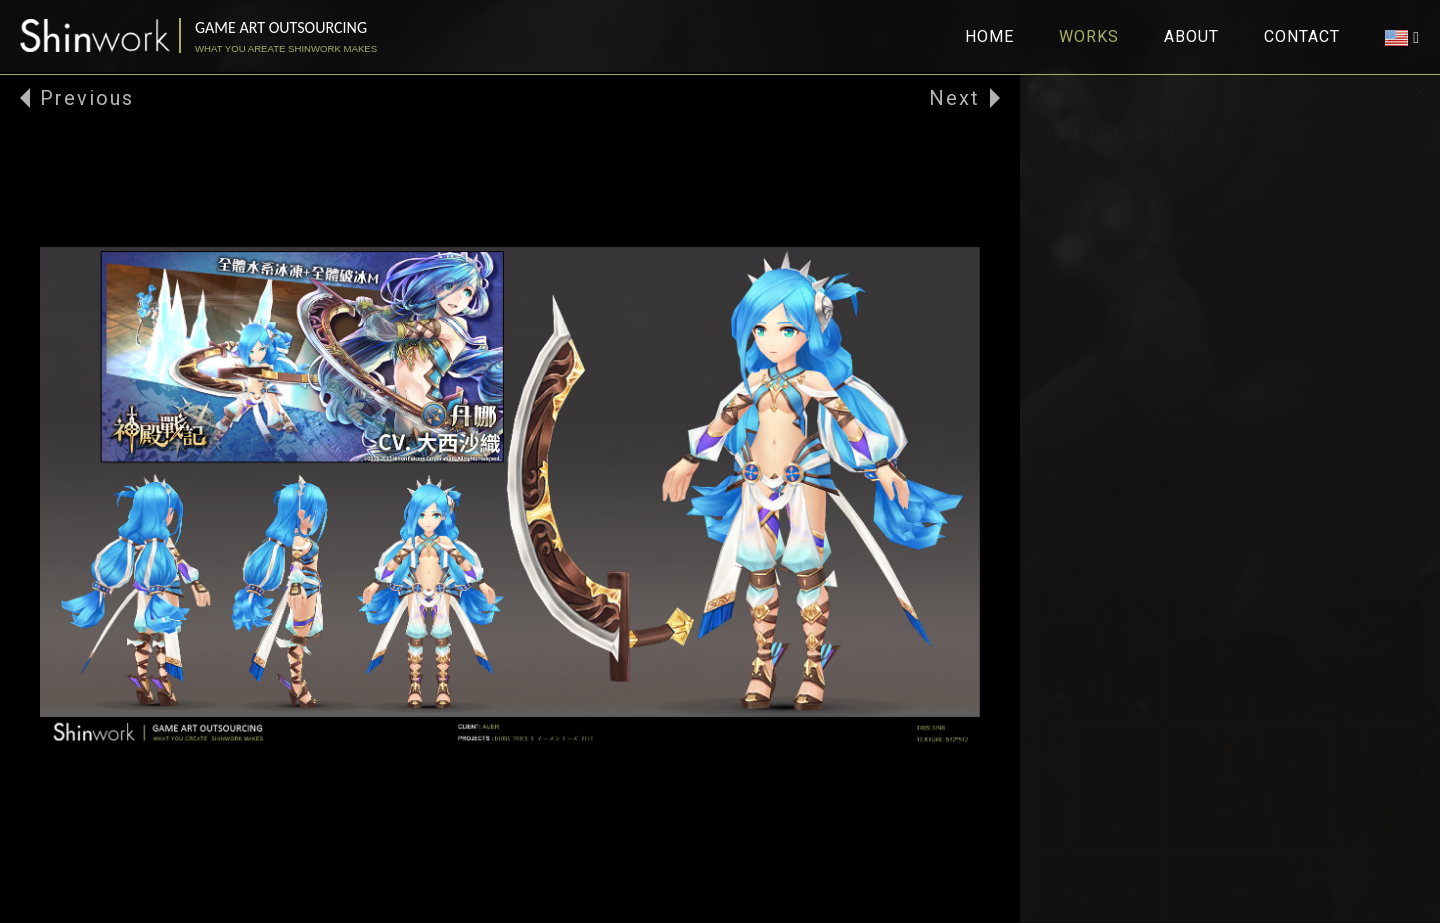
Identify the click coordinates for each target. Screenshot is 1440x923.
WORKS (1089, 36)
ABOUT (1191, 36)
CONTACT (1302, 36)
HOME (989, 36)
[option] (510, 497)
